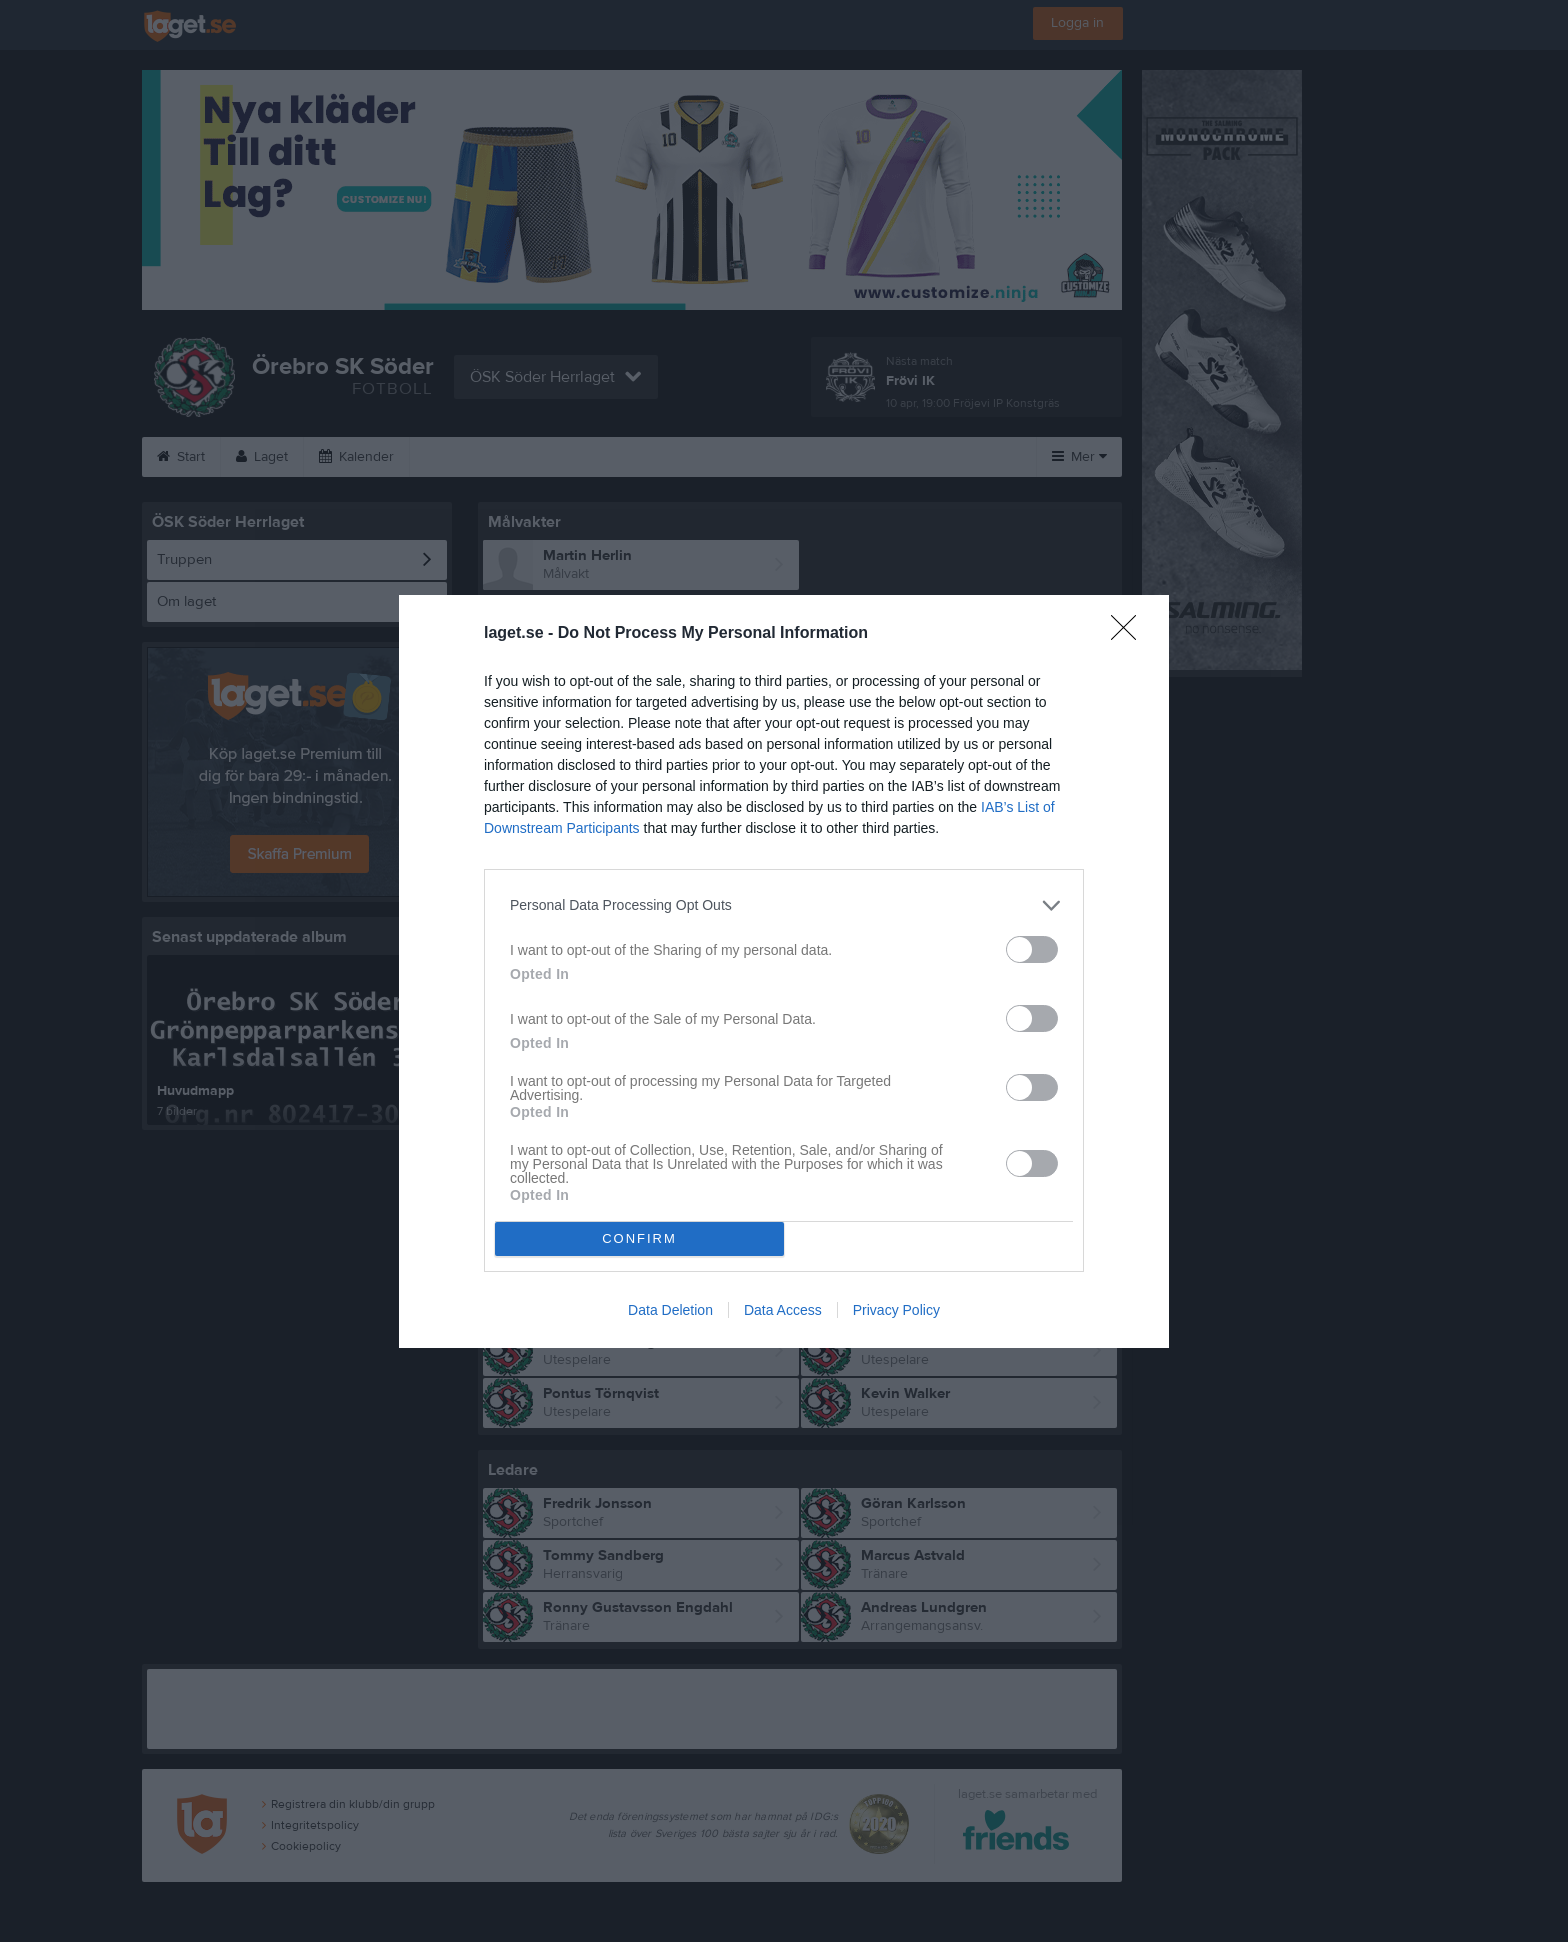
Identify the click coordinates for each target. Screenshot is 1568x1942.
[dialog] (784, 971)
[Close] (1130, 634)
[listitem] (784, 905)
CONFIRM (639, 1238)
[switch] (1032, 949)
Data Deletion (670, 1310)
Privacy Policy (896, 1310)
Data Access (783, 1310)
